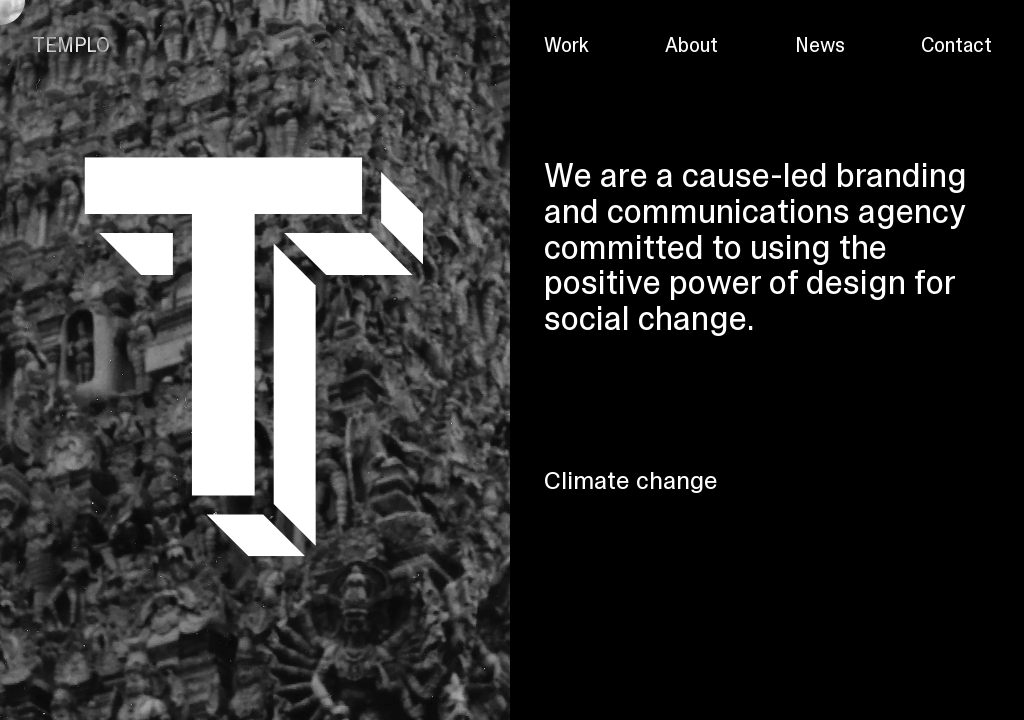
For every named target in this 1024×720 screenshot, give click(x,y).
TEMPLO (71, 45)
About (691, 45)
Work (566, 45)
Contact (956, 45)
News (820, 45)
